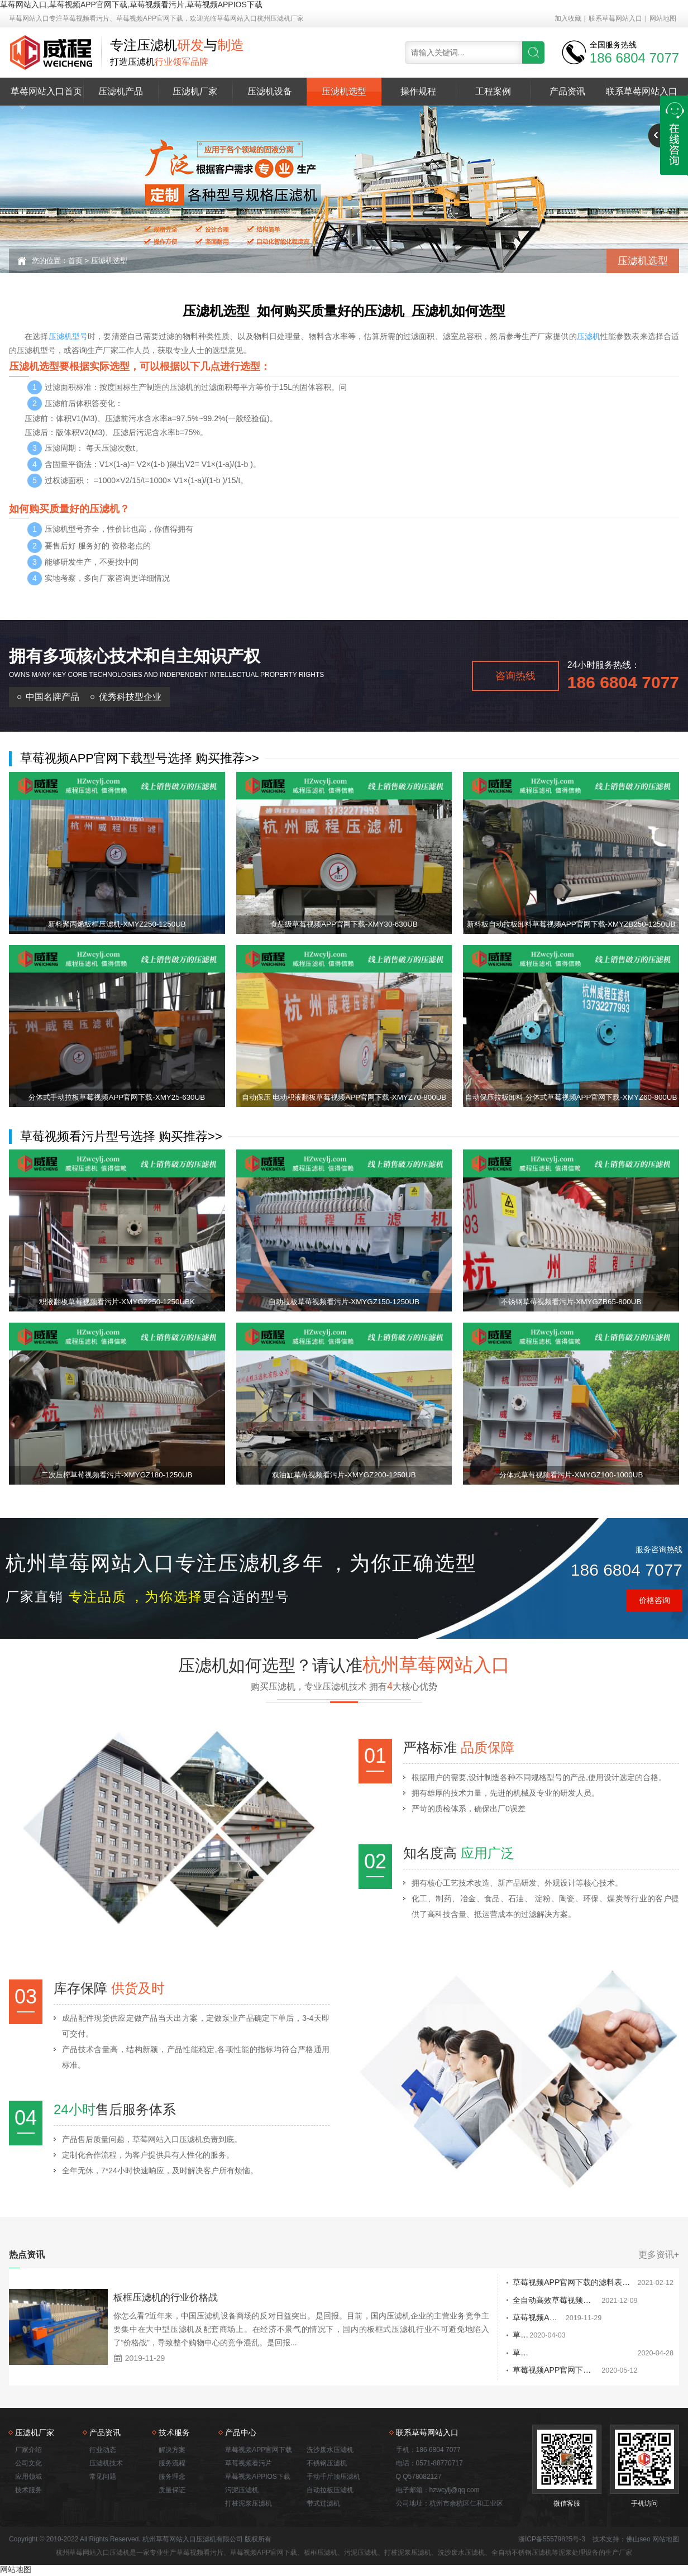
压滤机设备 (269, 91)
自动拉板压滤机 (330, 2491)
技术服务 (28, 2491)
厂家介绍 (28, 2451)
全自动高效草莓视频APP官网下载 (493, 2300)
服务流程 (172, 2464)
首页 (75, 260)
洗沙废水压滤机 (330, 2451)
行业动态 (102, 2451)
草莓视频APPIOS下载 (257, 2478)
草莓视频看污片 (248, 2464)
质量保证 (172, 2491)
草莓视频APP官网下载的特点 (486, 2318)
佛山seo (638, 2540)
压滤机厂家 (195, 91)
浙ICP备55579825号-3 (551, 2540)
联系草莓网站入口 (615, 18)
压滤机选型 (344, 91)
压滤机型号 (68, 336)
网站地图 (662, 18)
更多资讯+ (658, 2254)
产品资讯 (567, 91)
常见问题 (102, 2478)
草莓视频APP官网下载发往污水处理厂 (501, 2336)
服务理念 (172, 2478)
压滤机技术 (106, 2464)
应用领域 (28, 2478)
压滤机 (588, 336)
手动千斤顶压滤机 (333, 2478)
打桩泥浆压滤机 (248, 2504)
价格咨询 (654, 1600)
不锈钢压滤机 (327, 2464)
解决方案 (172, 2451)
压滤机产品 (120, 91)
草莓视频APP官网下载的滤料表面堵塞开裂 (509, 2282)
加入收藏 (568, 18)
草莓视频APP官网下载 (258, 2451)
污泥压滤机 (242, 2491)
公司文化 (28, 2464)
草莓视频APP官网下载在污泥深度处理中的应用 (517, 2372)
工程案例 (493, 91)
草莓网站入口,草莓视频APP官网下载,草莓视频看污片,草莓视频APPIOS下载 (131, 4)
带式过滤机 (323, 2504)
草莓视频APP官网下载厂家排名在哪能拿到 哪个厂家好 (530, 2354)
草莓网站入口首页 (46, 91)
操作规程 (418, 91)
